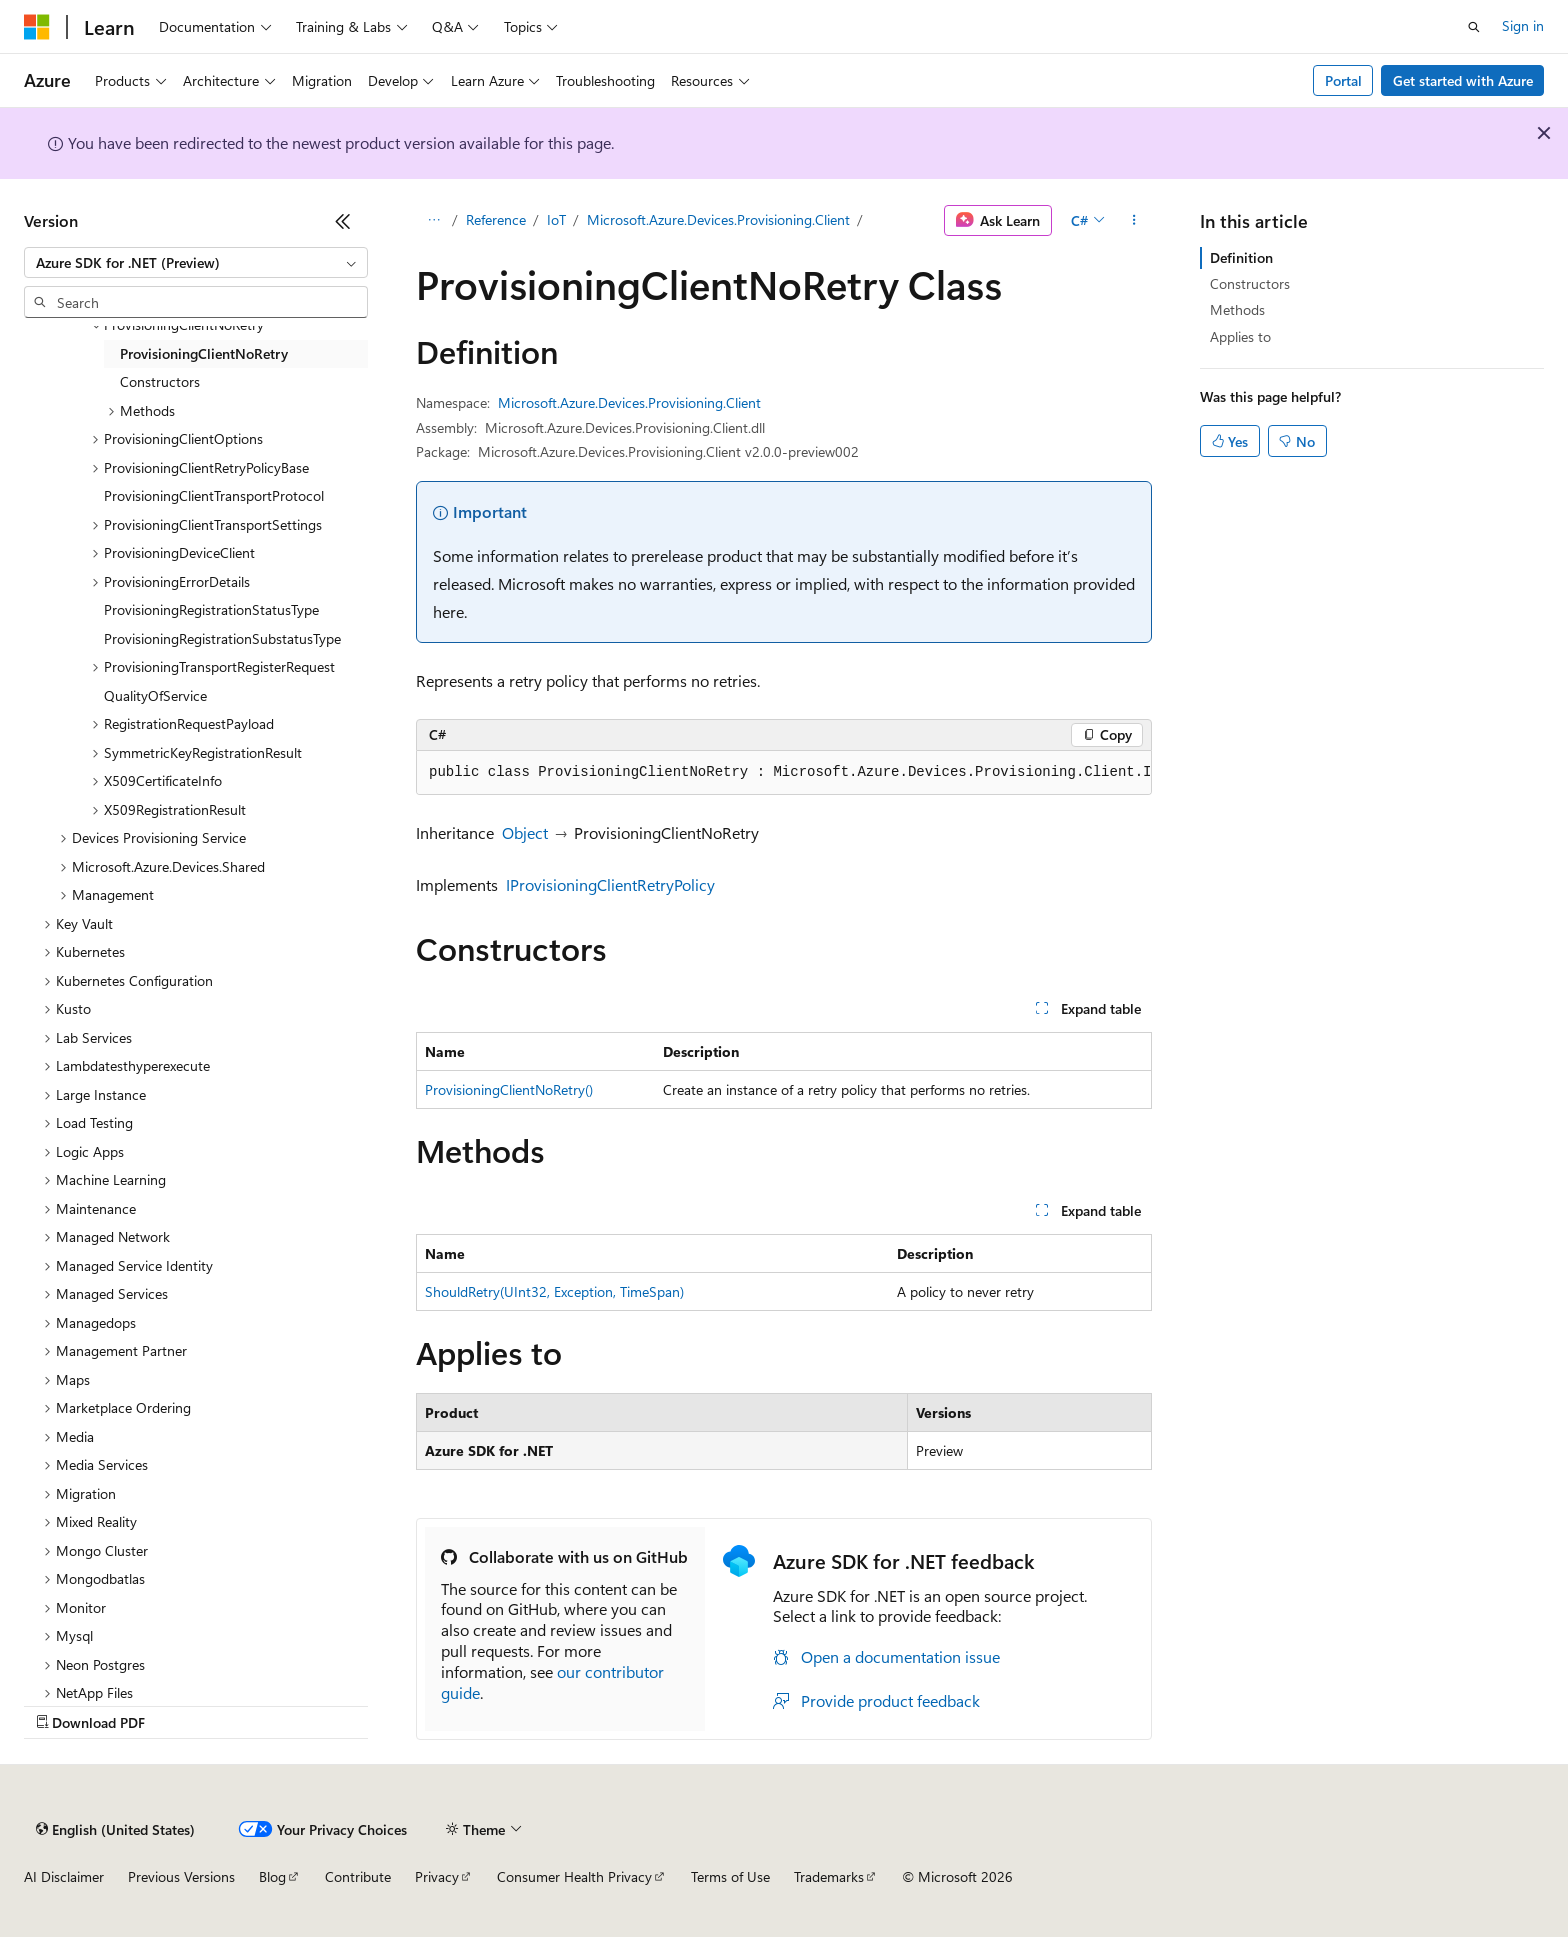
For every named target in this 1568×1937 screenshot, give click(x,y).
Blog (272, 1876)
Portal (1343, 80)
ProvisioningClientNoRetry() (509, 1089)
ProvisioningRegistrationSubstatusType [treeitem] (222, 638)
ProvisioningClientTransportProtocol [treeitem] (214, 495)
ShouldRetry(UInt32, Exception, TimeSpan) (554, 1291)
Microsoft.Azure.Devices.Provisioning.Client (718, 219)
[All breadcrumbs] (433, 221)
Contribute (358, 1876)
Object (525, 832)
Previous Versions (181, 1876)
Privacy (437, 1876)
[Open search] (1474, 27)
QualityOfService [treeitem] (155, 695)
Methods (1237, 309)
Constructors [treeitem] (160, 381)
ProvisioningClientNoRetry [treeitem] (204, 353)
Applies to (1240, 336)
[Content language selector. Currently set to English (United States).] (115, 1829)
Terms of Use (730, 1876)
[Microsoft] (37, 27)
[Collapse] (343, 221)
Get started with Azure (1463, 80)
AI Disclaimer (64, 1876)
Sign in (1523, 25)
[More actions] (1134, 221)
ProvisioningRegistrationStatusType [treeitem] (211, 609)
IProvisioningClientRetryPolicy (610, 884)
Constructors (1250, 283)
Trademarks (829, 1876)
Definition (1241, 257)
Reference (496, 219)
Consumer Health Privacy (574, 1876)
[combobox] (196, 263)
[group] (784, 773)
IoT (556, 219)
